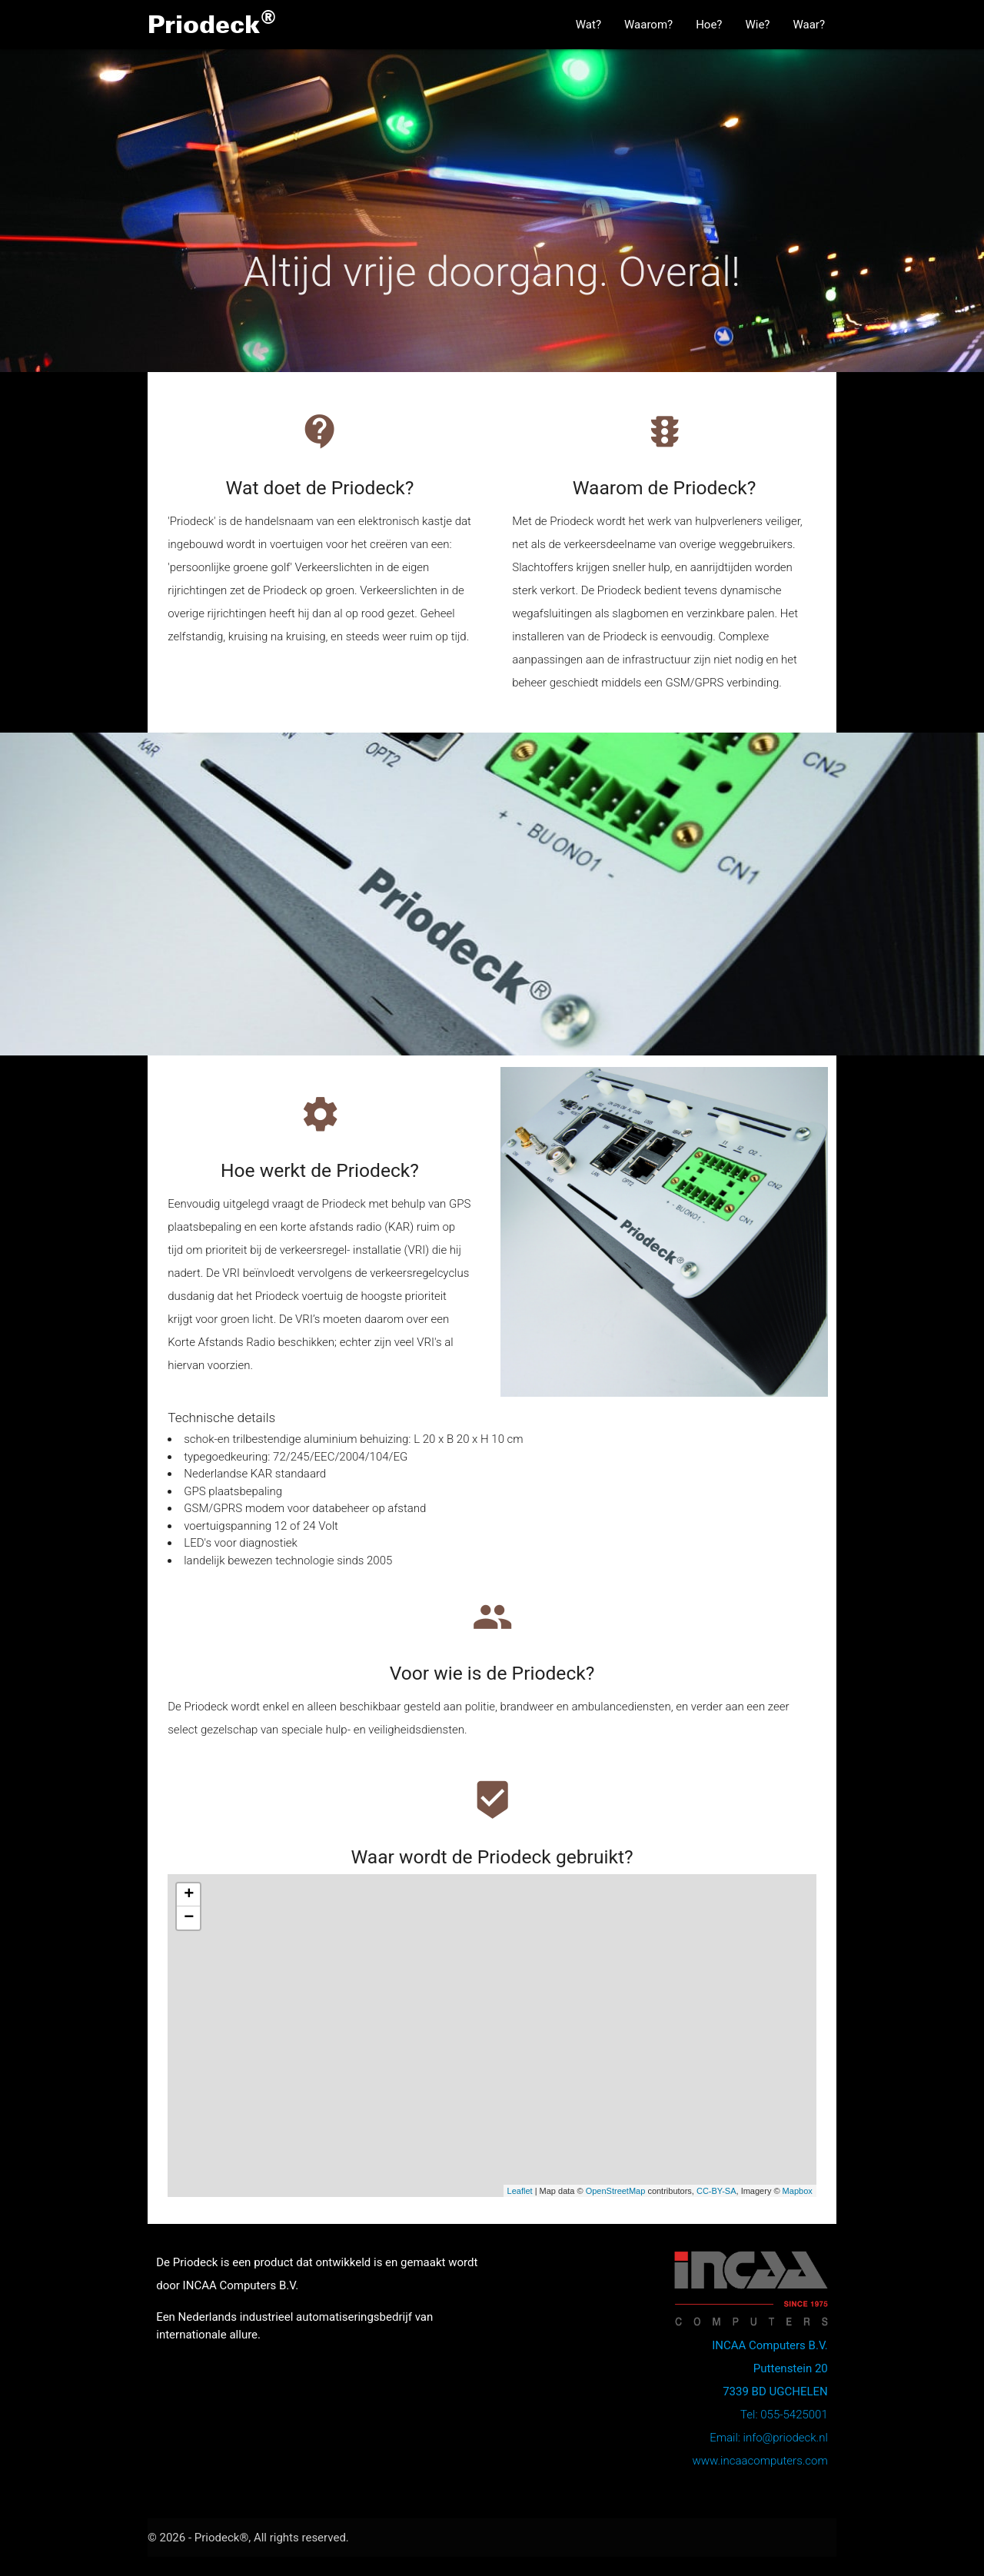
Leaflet (520, 2190)
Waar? (809, 25)
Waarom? (648, 25)
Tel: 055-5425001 (784, 2414)
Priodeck (212, 22)
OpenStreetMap (616, 2190)
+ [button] (189, 1894)
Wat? (588, 25)
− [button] (189, 1918)
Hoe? (709, 25)
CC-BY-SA (716, 2190)
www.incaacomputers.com (759, 2461)
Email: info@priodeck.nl (769, 2438)
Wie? (757, 25)
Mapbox (798, 2190)
